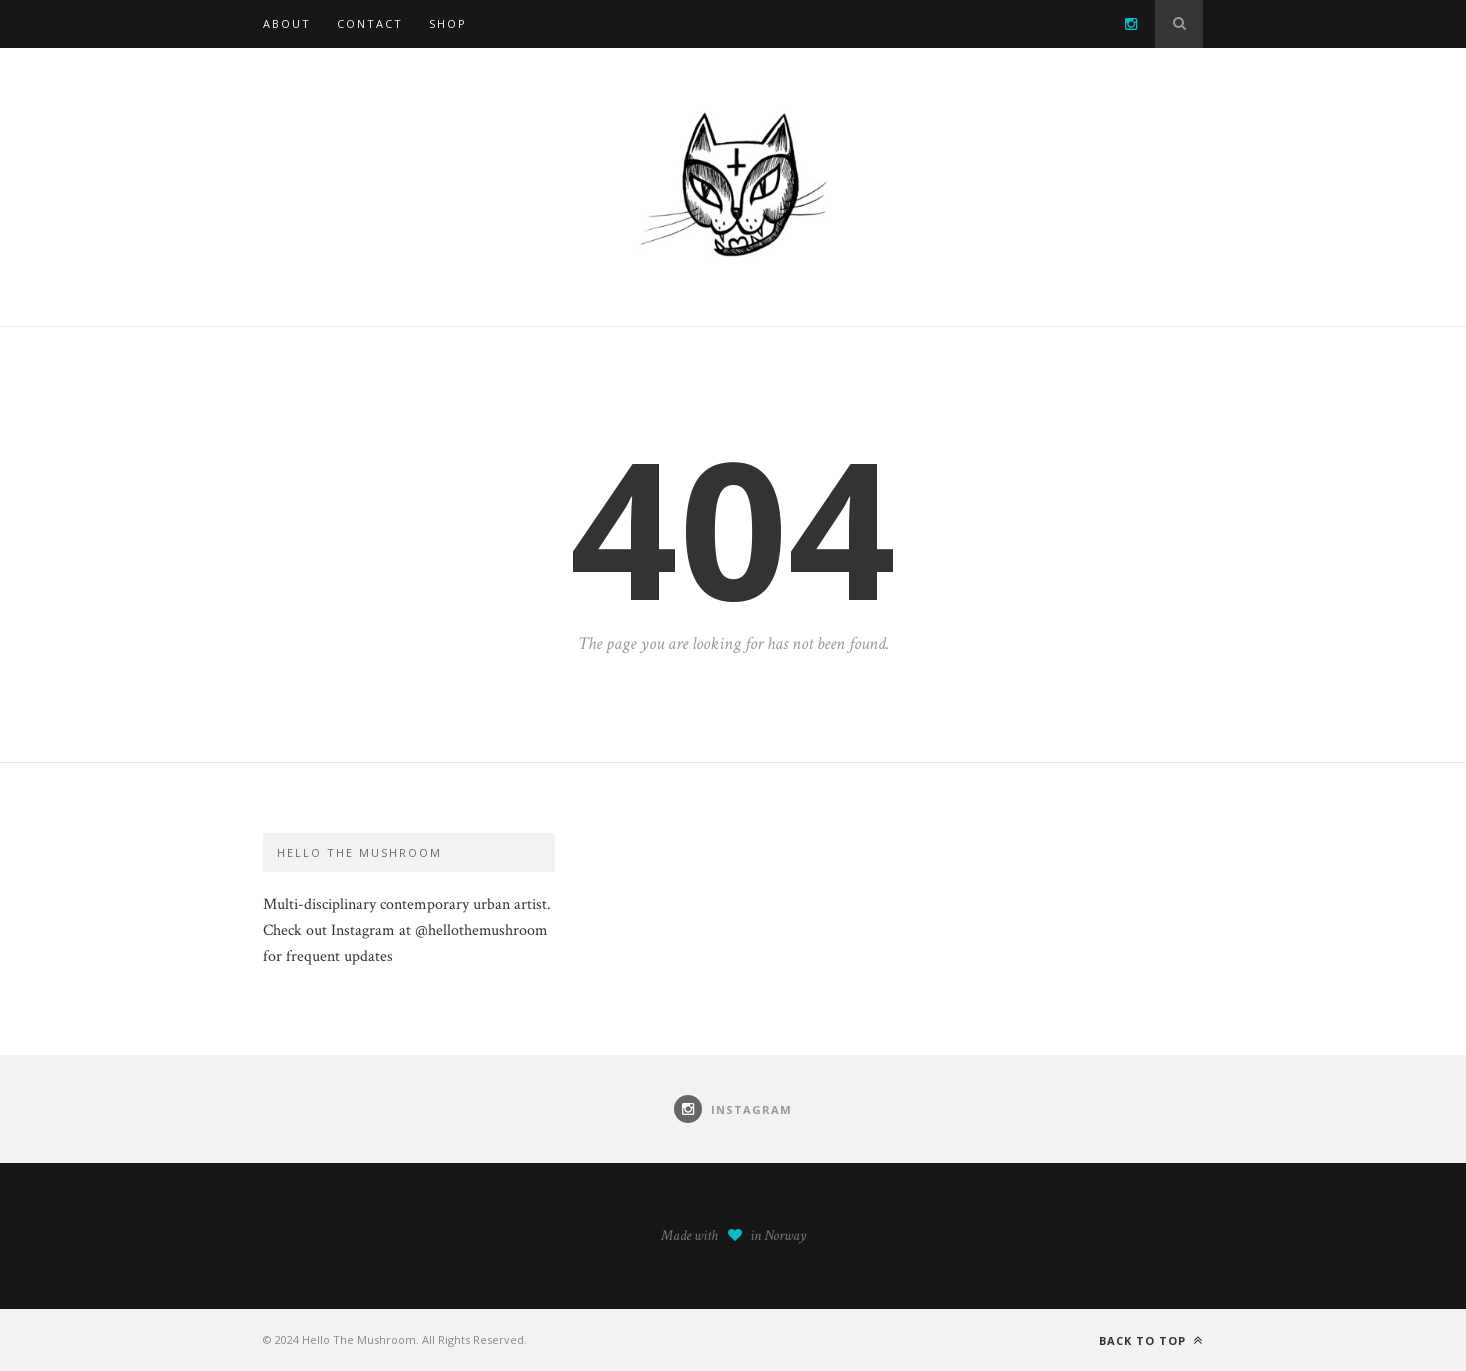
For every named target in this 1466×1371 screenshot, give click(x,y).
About (287, 23)
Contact (370, 23)
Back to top (1151, 1340)
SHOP (448, 23)
